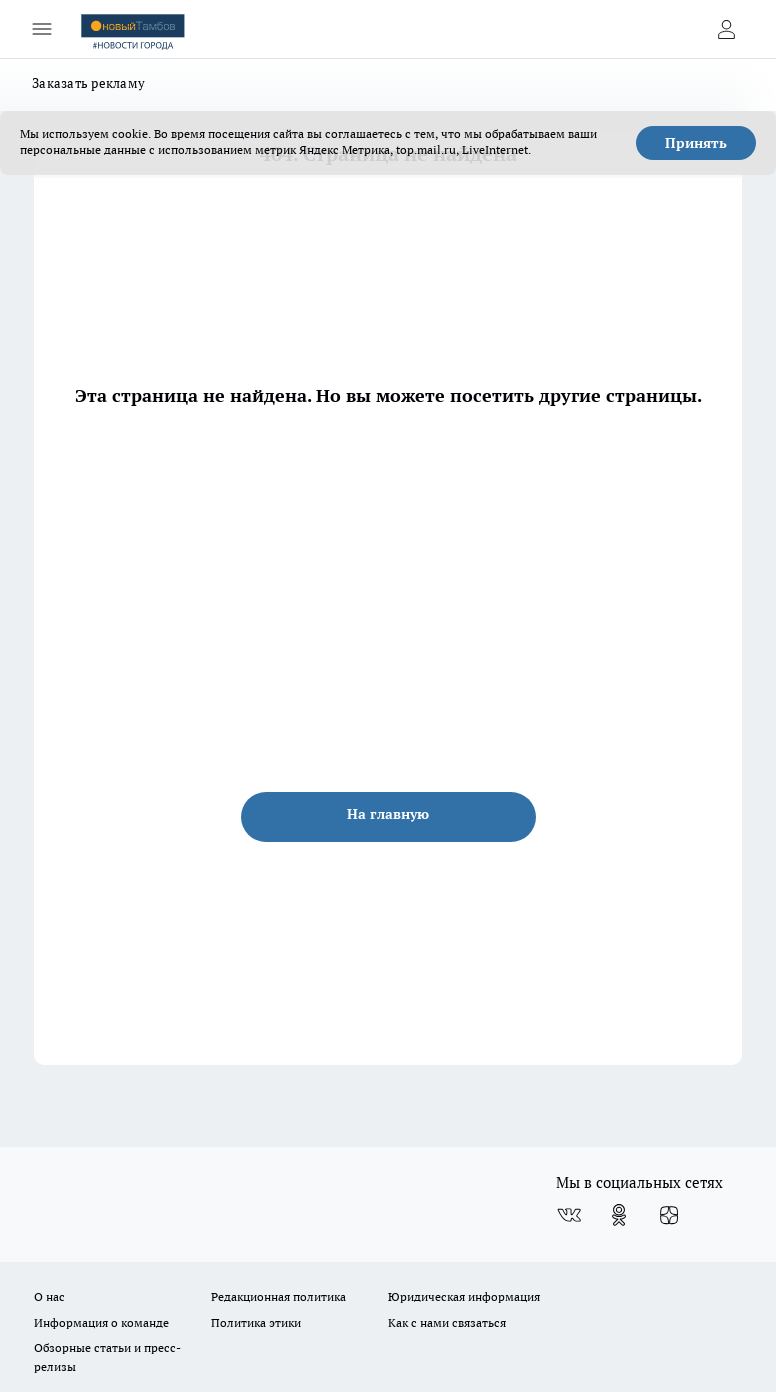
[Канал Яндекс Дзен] (669, 1215)
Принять (696, 143)
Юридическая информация (464, 1296)
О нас (49, 1296)
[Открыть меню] (42, 29)
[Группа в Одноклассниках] (619, 1215)
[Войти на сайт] (726, 29)
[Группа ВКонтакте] (569, 1215)
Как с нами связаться (447, 1322)
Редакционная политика (278, 1296)
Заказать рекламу (88, 83)
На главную (388, 814)
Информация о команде (101, 1322)
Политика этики (256, 1322)
